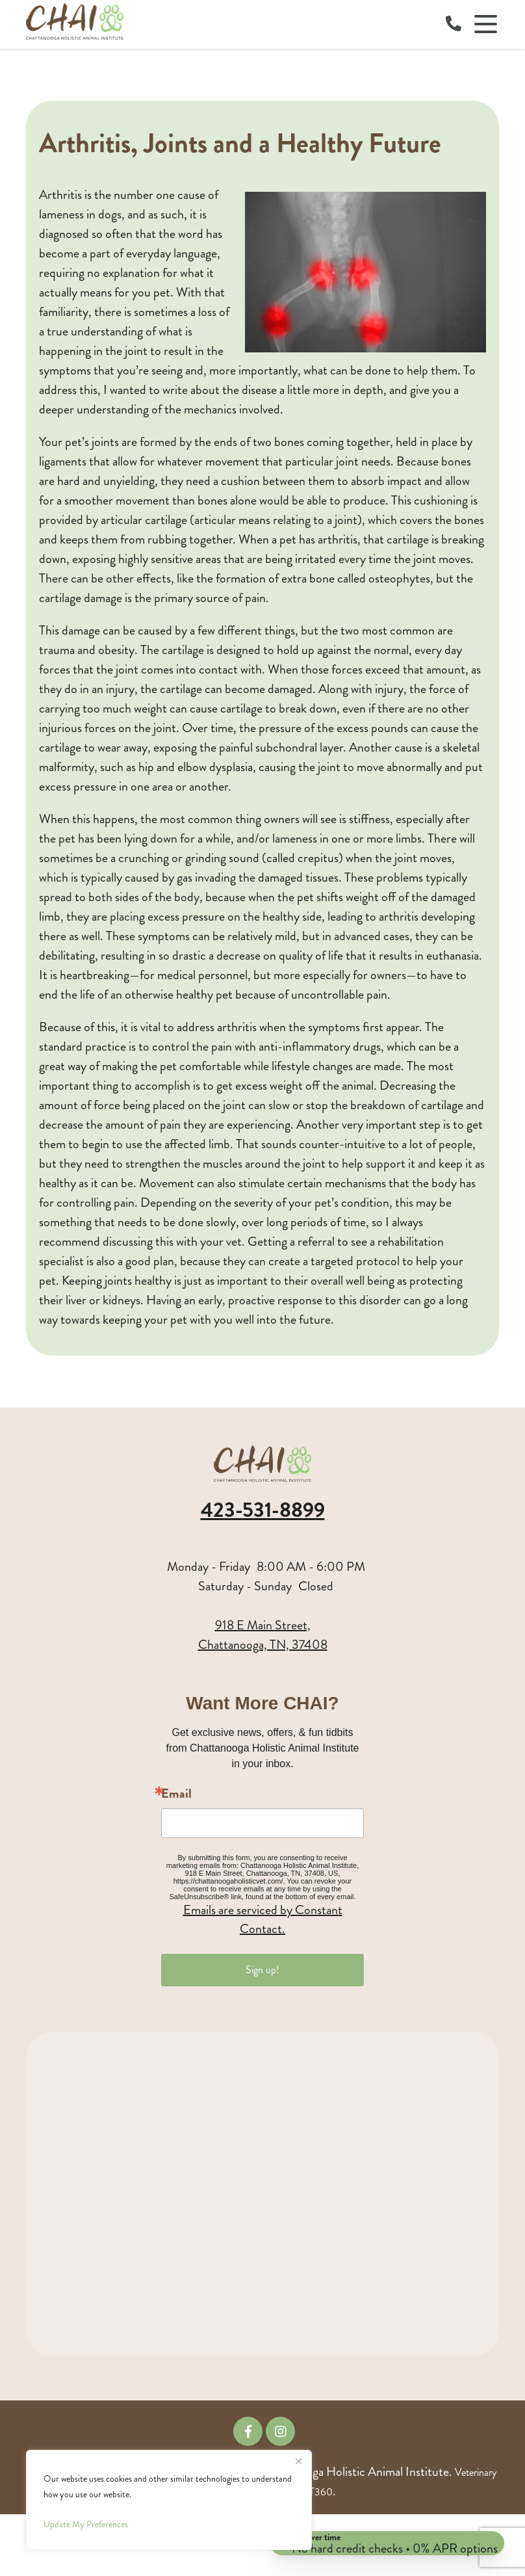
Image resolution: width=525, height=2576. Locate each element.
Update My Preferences (86, 2524)
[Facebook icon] (247, 2431)
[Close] (298, 2461)
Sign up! (262, 1969)
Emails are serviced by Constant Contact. (262, 1919)
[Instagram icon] (280, 2431)
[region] (169, 2500)
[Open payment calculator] (384, 2538)
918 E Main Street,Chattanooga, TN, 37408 (262, 1635)
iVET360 (313, 2491)
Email (176, 1793)
